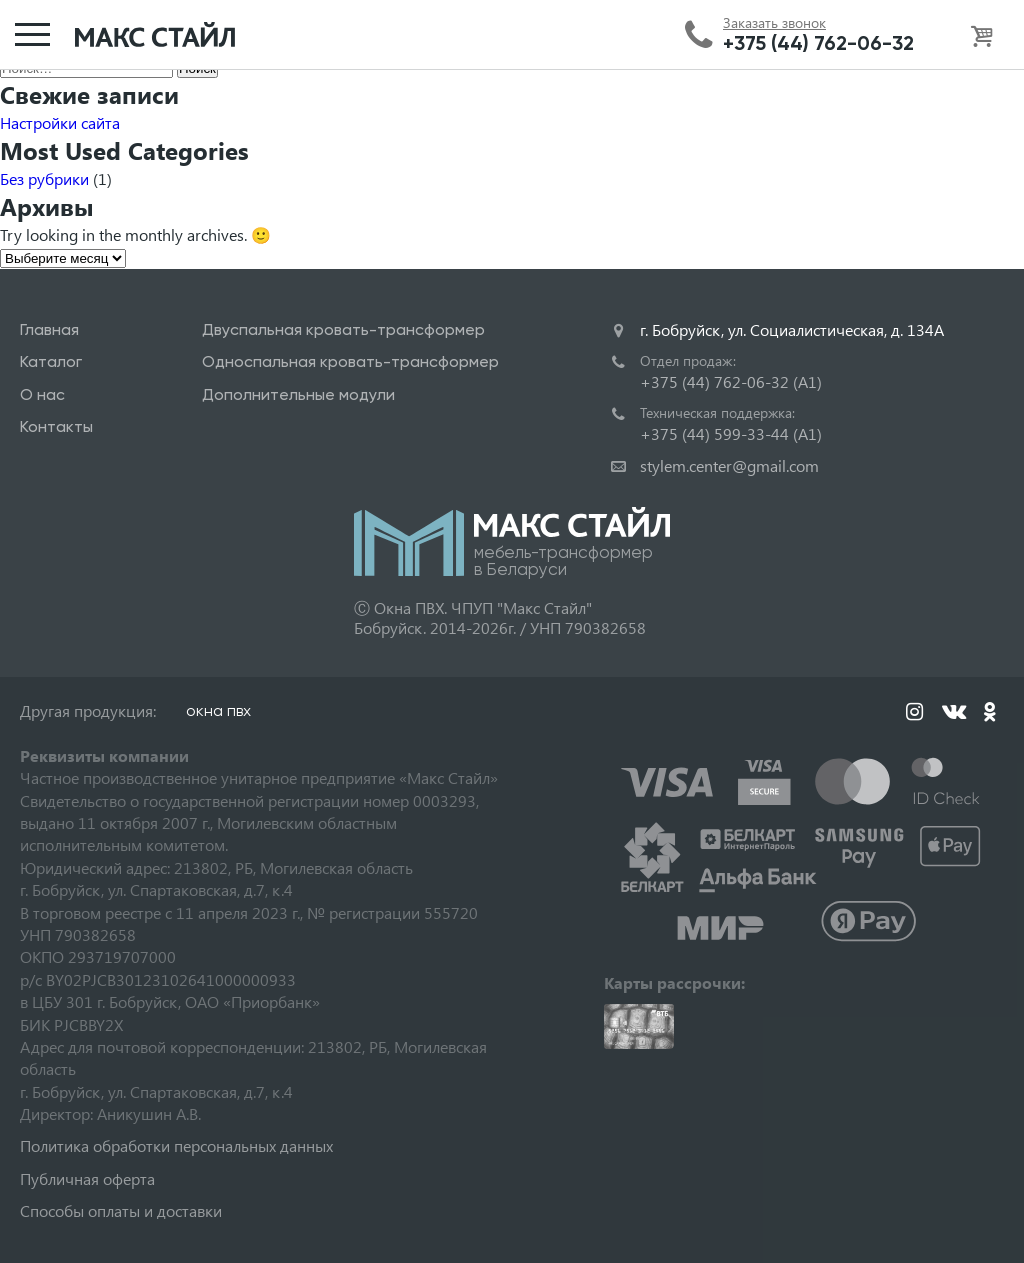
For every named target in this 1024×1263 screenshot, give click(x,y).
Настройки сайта (60, 122)
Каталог (51, 361)
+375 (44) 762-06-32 (818, 43)
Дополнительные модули (298, 394)
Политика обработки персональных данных (176, 1145)
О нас (42, 394)
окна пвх (218, 710)
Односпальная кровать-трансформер (350, 361)
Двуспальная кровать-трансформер (343, 329)
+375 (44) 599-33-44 (731, 433)
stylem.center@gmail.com (729, 465)
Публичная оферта (87, 1178)
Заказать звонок (774, 23)
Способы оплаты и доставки (121, 1210)
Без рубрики (44, 178)
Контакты (56, 426)
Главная (49, 329)
